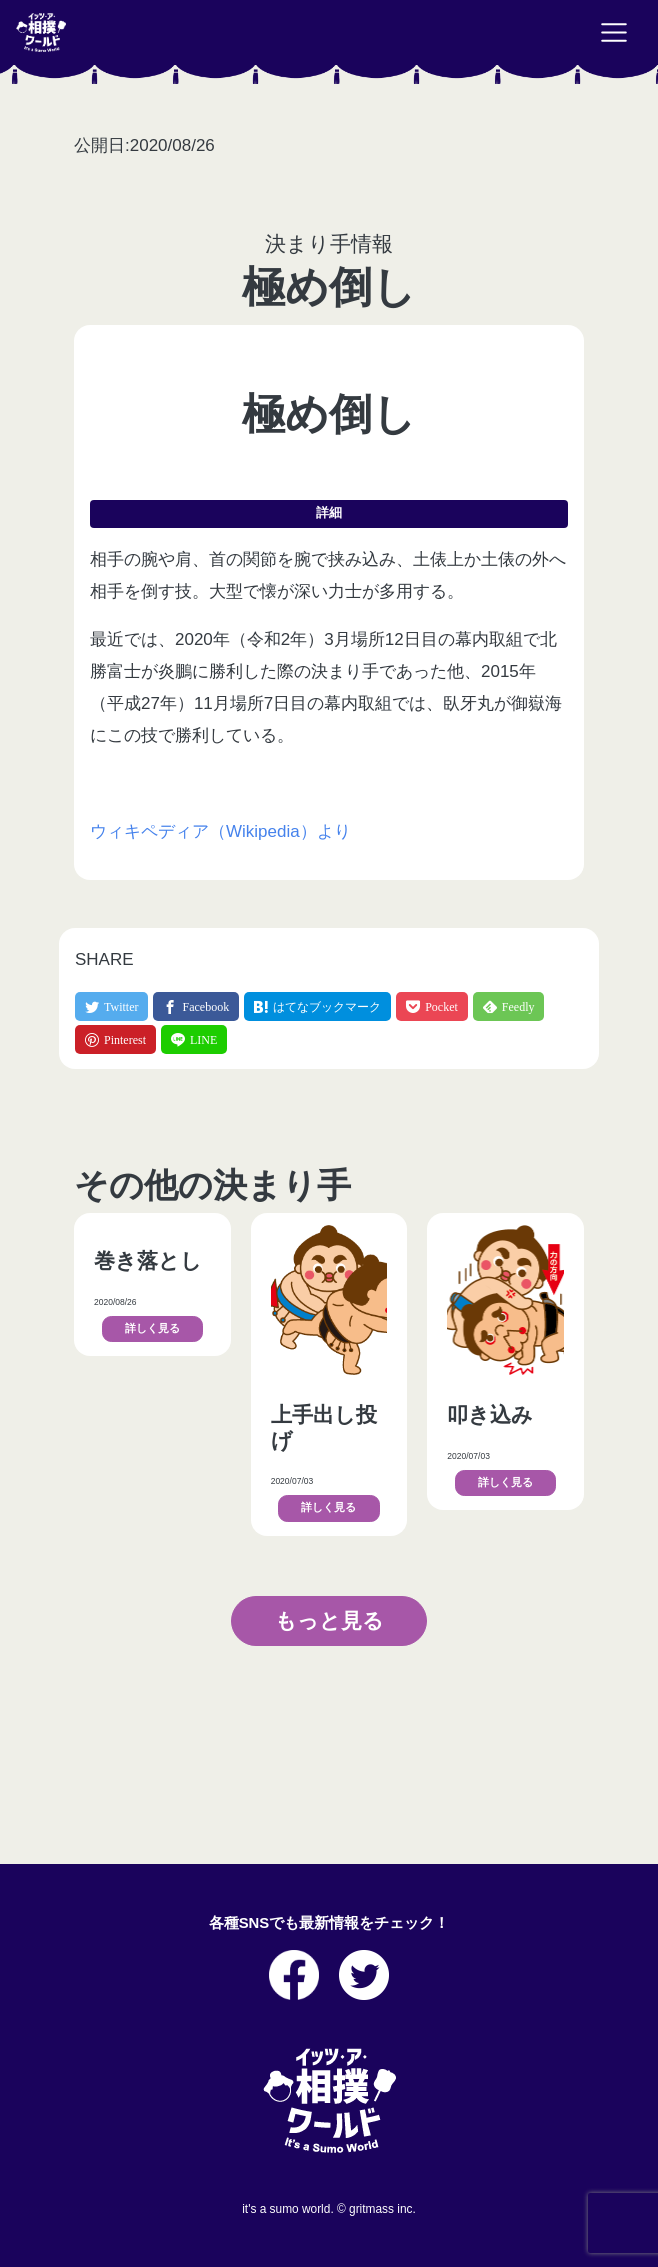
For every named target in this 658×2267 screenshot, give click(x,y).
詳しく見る (152, 1328)
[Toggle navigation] (614, 33)
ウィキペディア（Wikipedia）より (220, 831)
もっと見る (329, 1620)
